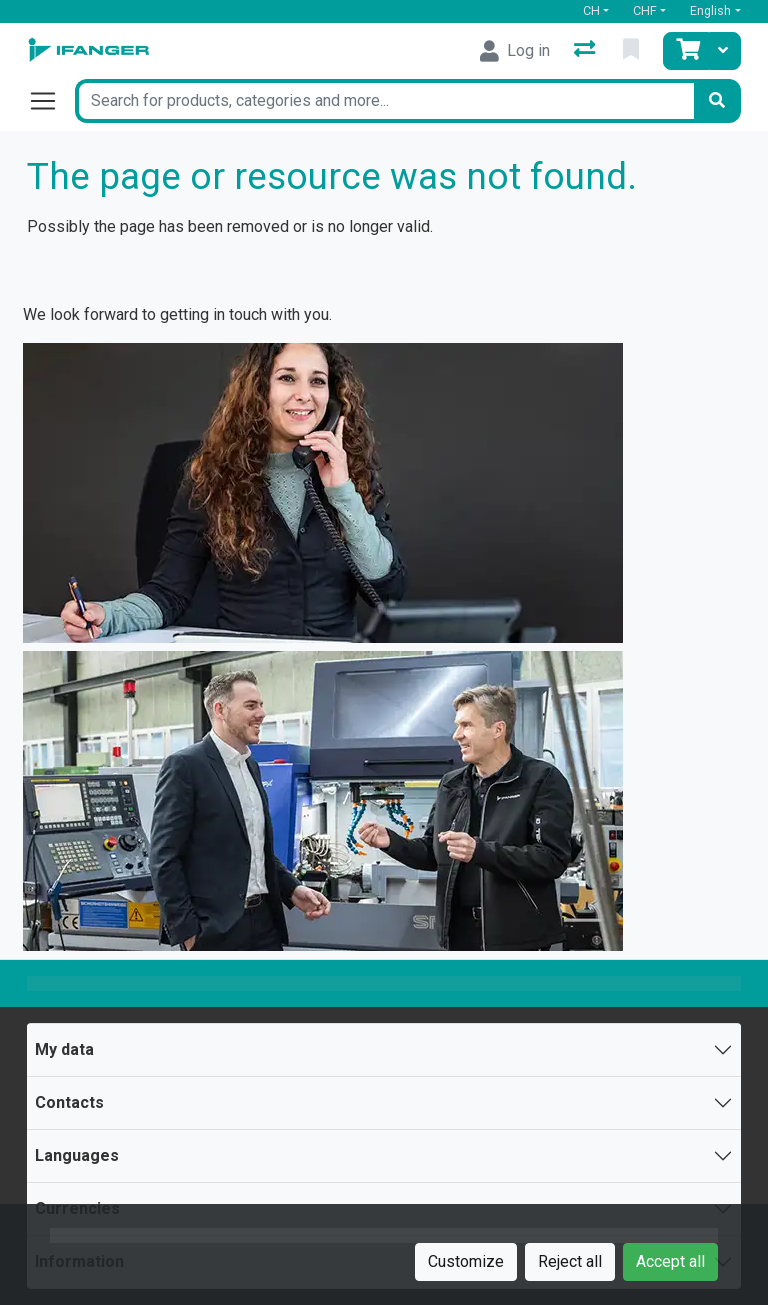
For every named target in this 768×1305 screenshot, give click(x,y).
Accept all (670, 1261)
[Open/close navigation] (51, 101)
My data (64, 1049)
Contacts (69, 1102)
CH (591, 10)
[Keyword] (384, 101)
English (710, 10)
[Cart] (686, 51)
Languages (77, 1155)
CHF (645, 10)
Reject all (570, 1261)
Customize (466, 1261)
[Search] (717, 101)
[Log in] (515, 51)
